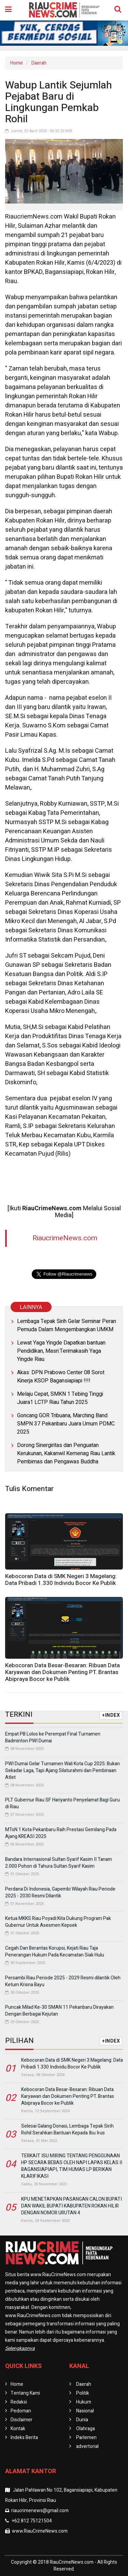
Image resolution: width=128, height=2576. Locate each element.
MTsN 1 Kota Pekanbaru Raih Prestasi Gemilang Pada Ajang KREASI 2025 (60, 1833)
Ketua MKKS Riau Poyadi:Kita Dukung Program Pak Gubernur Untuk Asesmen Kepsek (58, 1922)
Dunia (82, 2419)
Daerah (38, 63)
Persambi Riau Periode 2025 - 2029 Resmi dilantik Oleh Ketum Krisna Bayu (62, 1981)
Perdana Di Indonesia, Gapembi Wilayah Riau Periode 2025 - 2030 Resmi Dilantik (60, 1892)
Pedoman (21, 2410)
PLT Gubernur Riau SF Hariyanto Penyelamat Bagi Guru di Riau (62, 1803)
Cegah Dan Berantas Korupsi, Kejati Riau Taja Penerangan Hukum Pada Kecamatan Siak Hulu (54, 1952)
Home (16, 63)
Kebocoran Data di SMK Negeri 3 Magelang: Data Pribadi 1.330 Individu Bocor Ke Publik (61, 1579)
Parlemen (86, 2437)
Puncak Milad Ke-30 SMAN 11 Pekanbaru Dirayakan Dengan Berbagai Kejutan (59, 2011)
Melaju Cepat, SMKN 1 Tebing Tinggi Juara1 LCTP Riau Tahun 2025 (60, 1398)
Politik (82, 2393)
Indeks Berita (24, 2437)
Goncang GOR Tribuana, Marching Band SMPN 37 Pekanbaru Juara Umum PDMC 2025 (66, 1423)
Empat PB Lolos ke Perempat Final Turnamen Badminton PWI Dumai (52, 1737)
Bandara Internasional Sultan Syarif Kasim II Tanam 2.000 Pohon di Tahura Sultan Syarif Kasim (58, 1863)
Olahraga (85, 2428)
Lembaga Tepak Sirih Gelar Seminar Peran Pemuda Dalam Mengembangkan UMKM (66, 1325)
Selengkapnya (20, 2348)
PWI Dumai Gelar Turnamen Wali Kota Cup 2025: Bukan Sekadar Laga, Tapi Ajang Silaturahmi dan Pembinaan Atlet (62, 1770)
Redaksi (19, 2402)
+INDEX (111, 1715)
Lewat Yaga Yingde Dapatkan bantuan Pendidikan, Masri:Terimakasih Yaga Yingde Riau (61, 1351)
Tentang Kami (25, 2393)
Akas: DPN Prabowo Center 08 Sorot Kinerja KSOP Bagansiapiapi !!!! (60, 1376)
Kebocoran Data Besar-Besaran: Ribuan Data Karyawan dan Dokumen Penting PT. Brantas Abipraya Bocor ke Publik (62, 1672)
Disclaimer (21, 2419)
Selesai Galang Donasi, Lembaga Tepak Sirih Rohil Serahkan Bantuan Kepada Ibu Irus (67, 2129)
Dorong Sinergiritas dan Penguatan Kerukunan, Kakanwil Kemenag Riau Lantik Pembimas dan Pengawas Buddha (66, 1453)
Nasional (85, 2410)
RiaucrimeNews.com (64, 1238)
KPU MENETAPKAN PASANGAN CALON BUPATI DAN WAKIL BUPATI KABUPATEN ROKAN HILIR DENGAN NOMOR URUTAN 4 (71, 2206)
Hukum (83, 2402)
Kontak (18, 2428)
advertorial (87, 2446)
